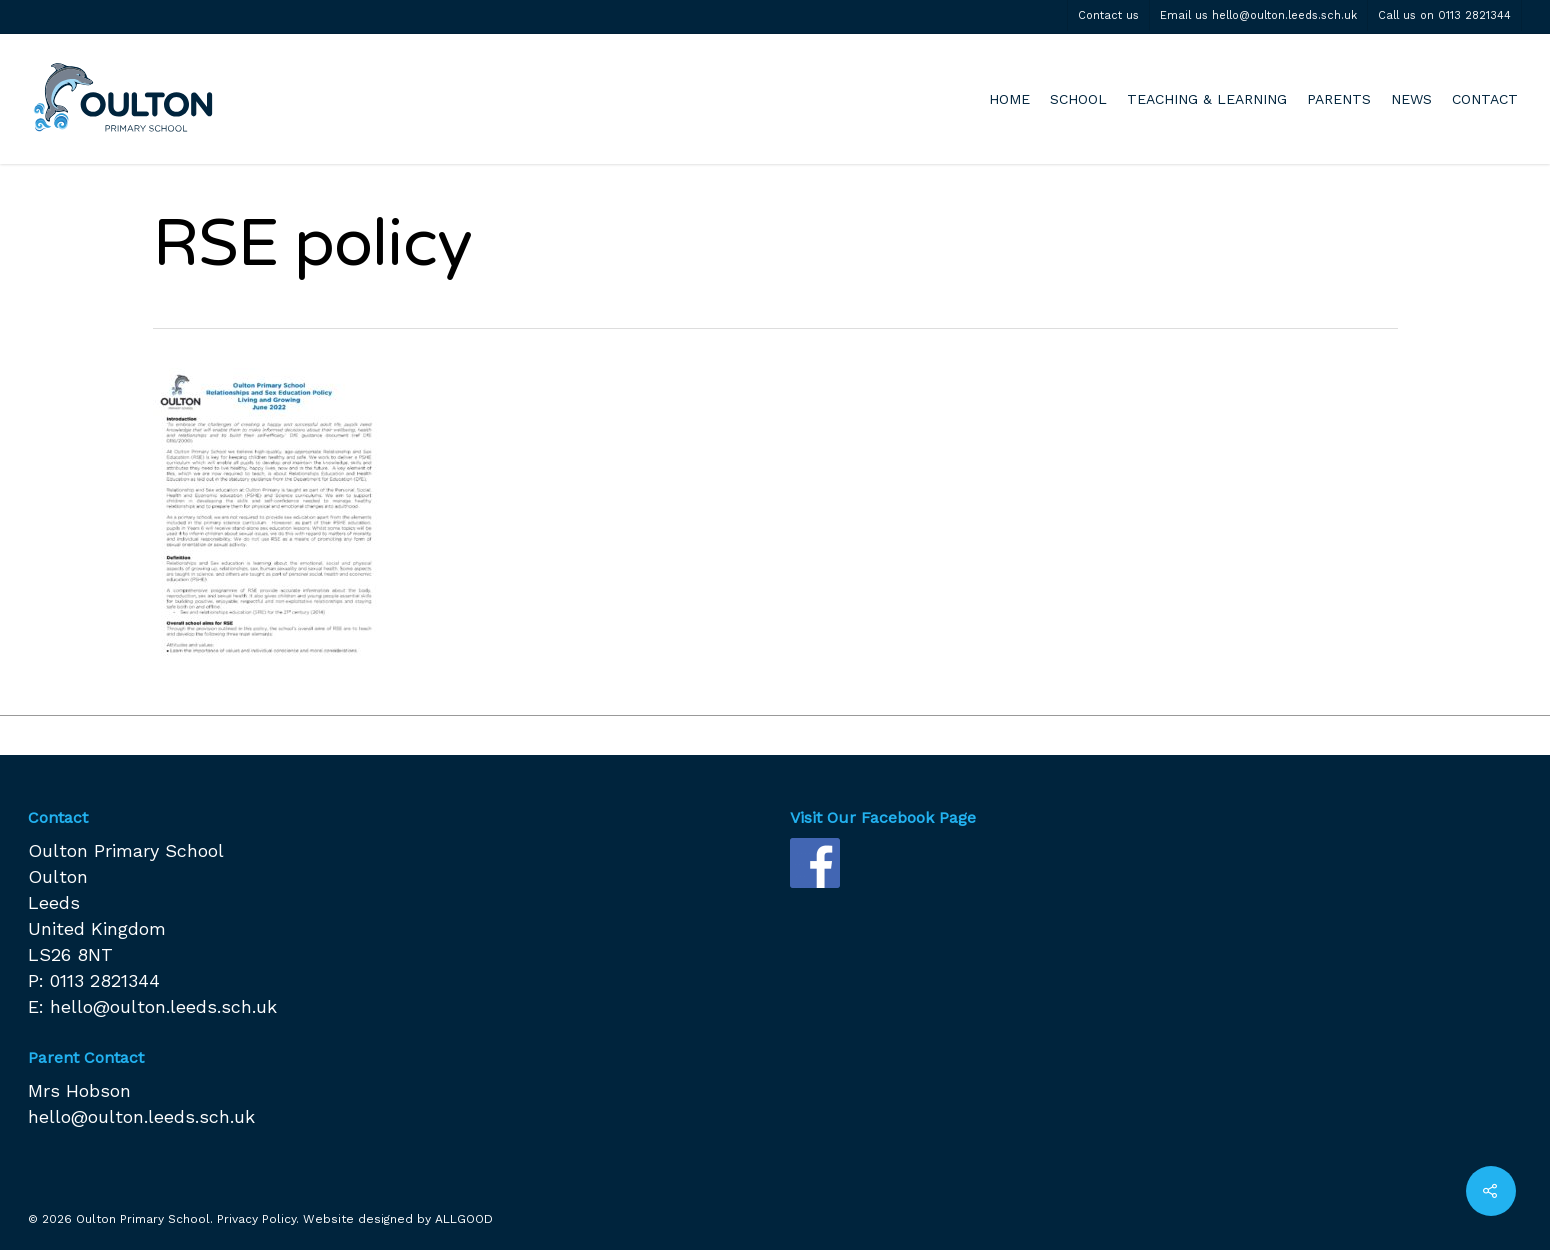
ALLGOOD (464, 1219)
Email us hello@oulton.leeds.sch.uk (1258, 15)
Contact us (1108, 15)
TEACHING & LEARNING (1207, 99)
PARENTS (1339, 99)
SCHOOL (1078, 99)
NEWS (1411, 99)
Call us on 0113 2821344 (1444, 15)
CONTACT (1485, 99)
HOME (1009, 99)
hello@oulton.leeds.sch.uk (163, 1006)
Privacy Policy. (258, 1219)
